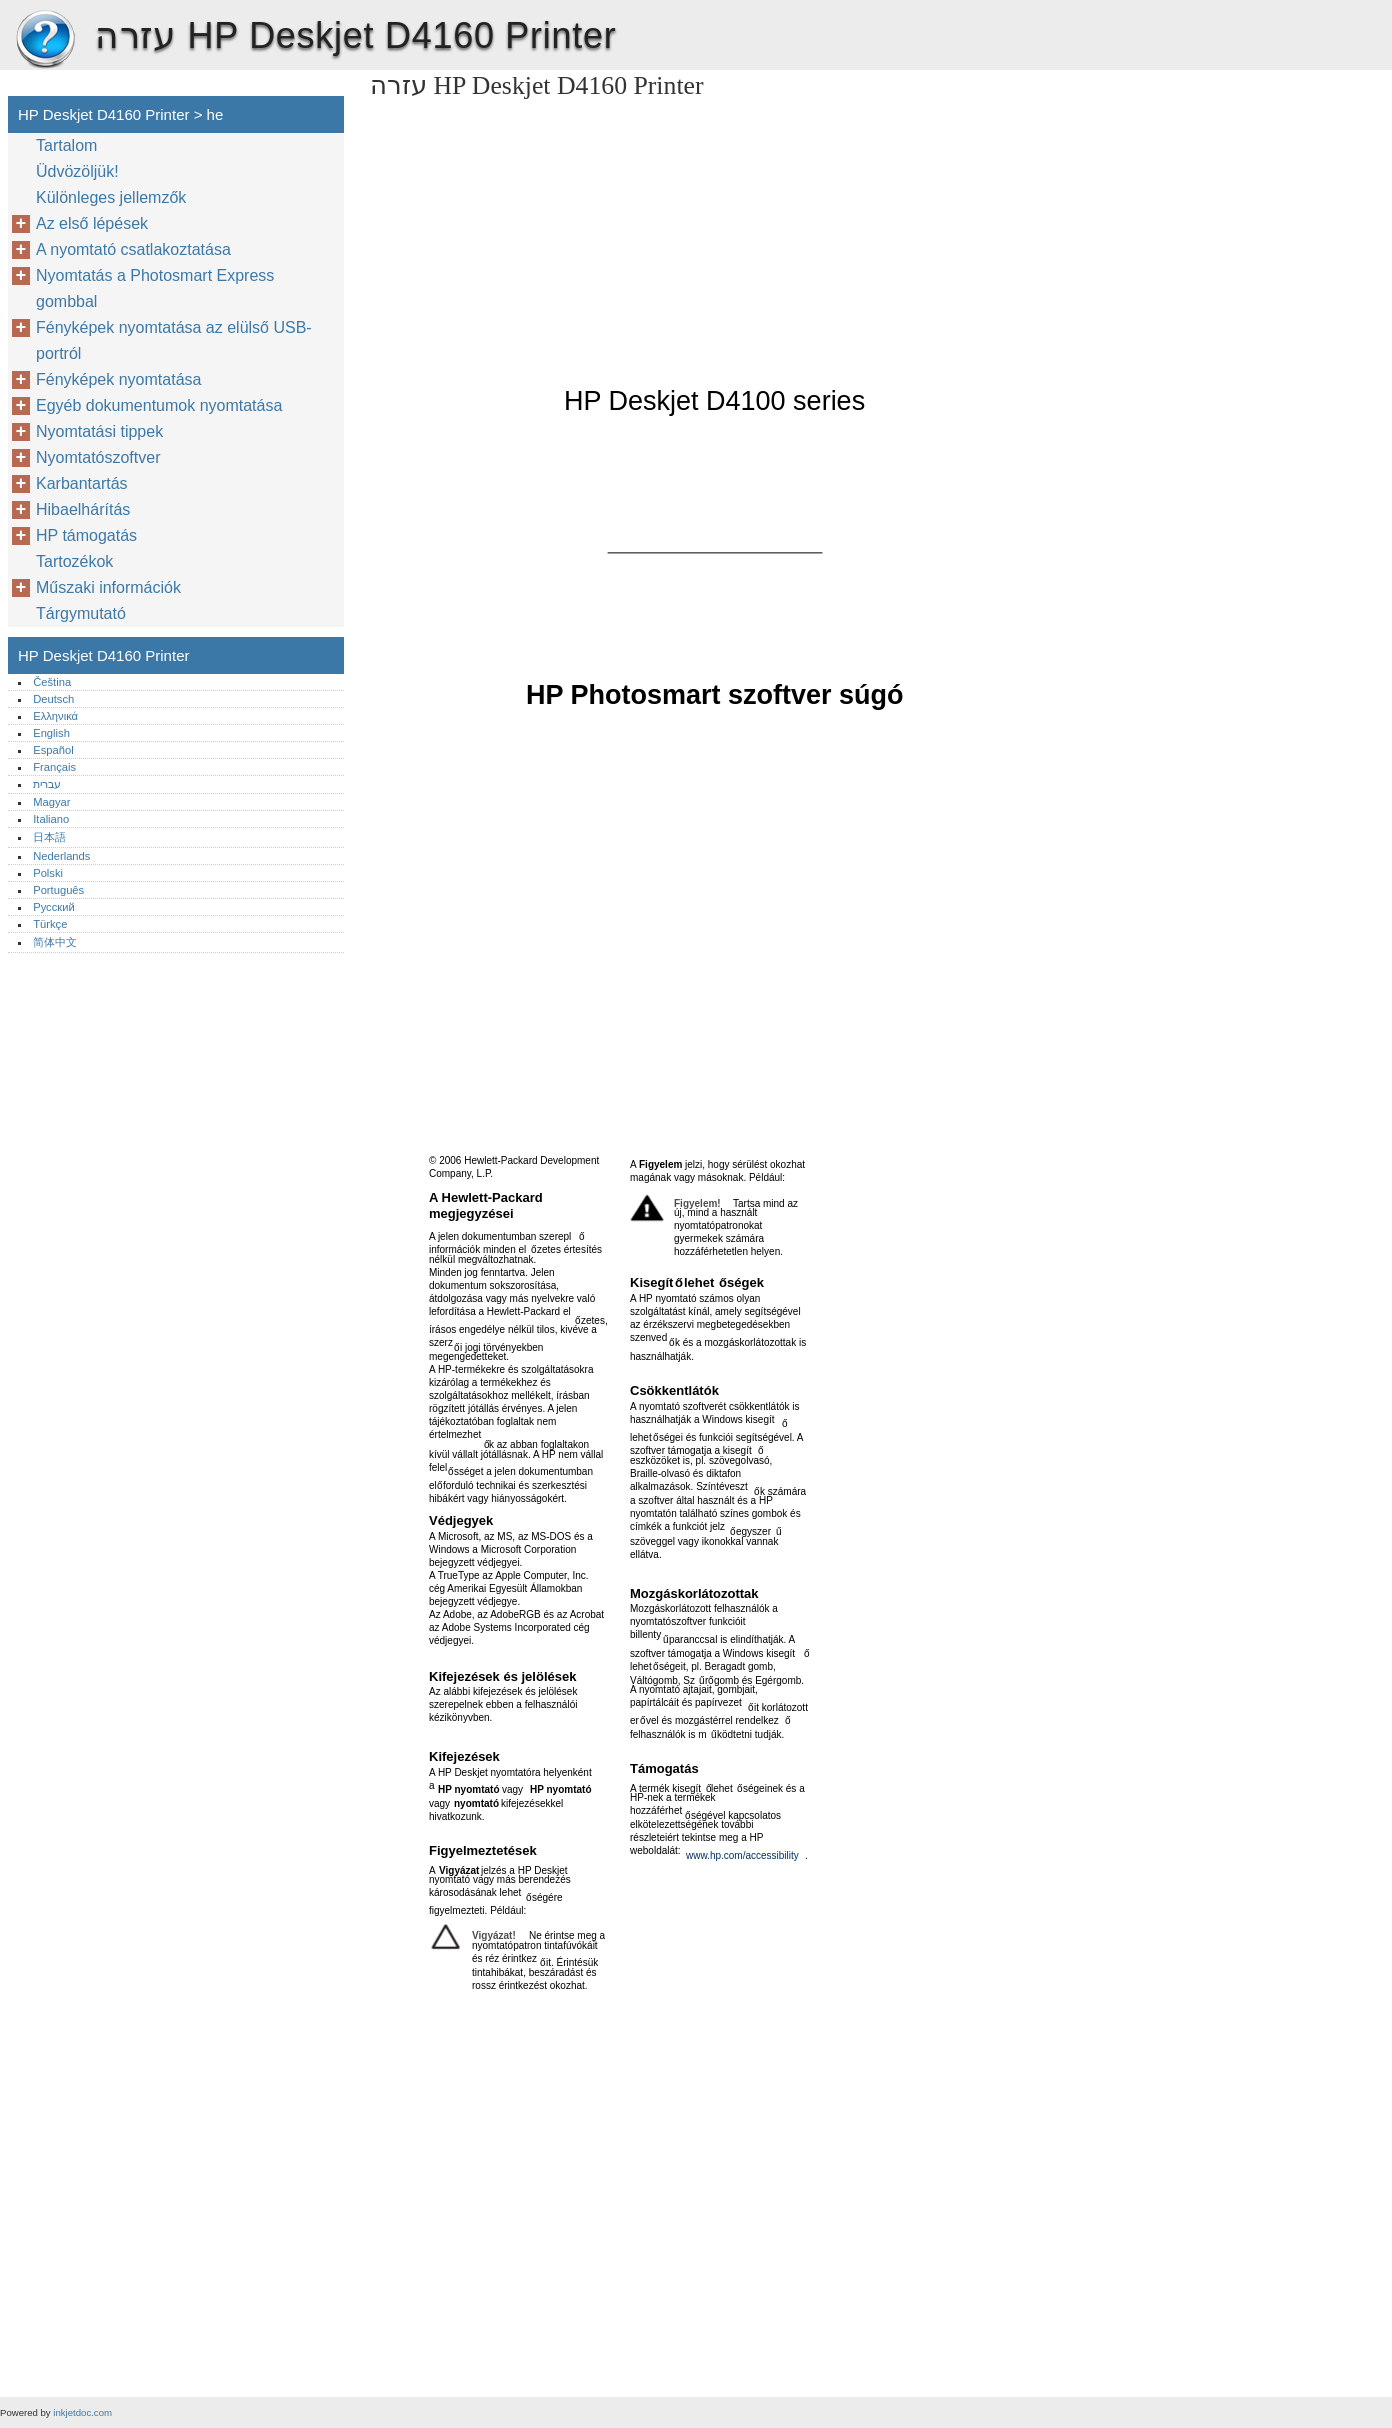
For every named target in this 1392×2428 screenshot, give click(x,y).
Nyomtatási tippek (99, 431)
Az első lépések (92, 223)
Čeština (52, 682)
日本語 (49, 837)
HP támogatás (86, 535)
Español (53, 750)
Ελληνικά (55, 716)
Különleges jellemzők (111, 197)
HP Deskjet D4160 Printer (45, 40)
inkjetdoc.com (82, 2412)
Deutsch (53, 699)
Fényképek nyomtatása (118, 379)
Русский (54, 907)
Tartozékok (74, 561)
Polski (48, 873)
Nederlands (61, 856)
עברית (47, 784)
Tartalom (66, 145)
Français (54, 767)
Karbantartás (82, 483)
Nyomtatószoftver (98, 457)
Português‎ (58, 890)
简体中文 (55, 942)
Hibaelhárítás (83, 509)
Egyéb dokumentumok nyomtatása (159, 405)
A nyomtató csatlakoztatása (133, 249)
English (51, 733)
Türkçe (50, 924)
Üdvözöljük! (77, 171)
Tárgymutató (81, 613)
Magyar (51, 802)
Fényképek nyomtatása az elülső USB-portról (174, 340)
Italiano (51, 819)
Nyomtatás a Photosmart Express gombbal (155, 288)
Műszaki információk (108, 587)
